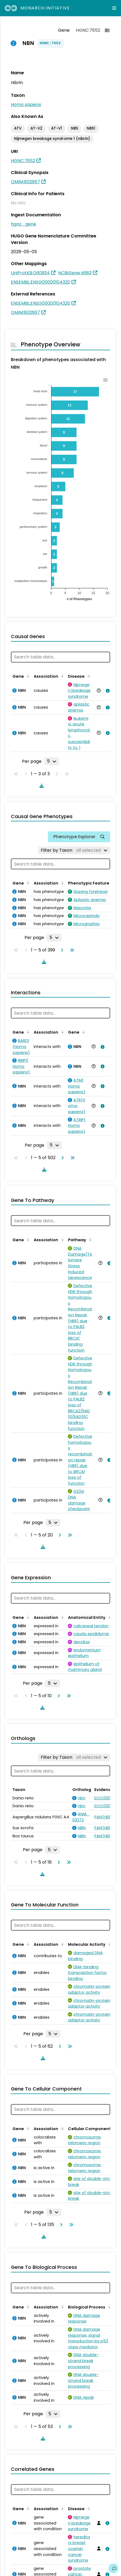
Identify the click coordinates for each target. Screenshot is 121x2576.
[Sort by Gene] (27, 675)
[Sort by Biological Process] (108, 2300)
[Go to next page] (61, 950)
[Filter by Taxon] (74, 850)
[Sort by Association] (61, 675)
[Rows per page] (51, 761)
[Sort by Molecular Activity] (109, 1938)
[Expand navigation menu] (114, 8)
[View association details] (106, 690)
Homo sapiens (26, 104)
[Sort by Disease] (88, 675)
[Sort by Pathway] (89, 1239)
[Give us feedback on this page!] (113, 2568)
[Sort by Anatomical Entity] (109, 1611)
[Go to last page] (71, 950)
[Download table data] (40, 786)
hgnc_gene (23, 224)
